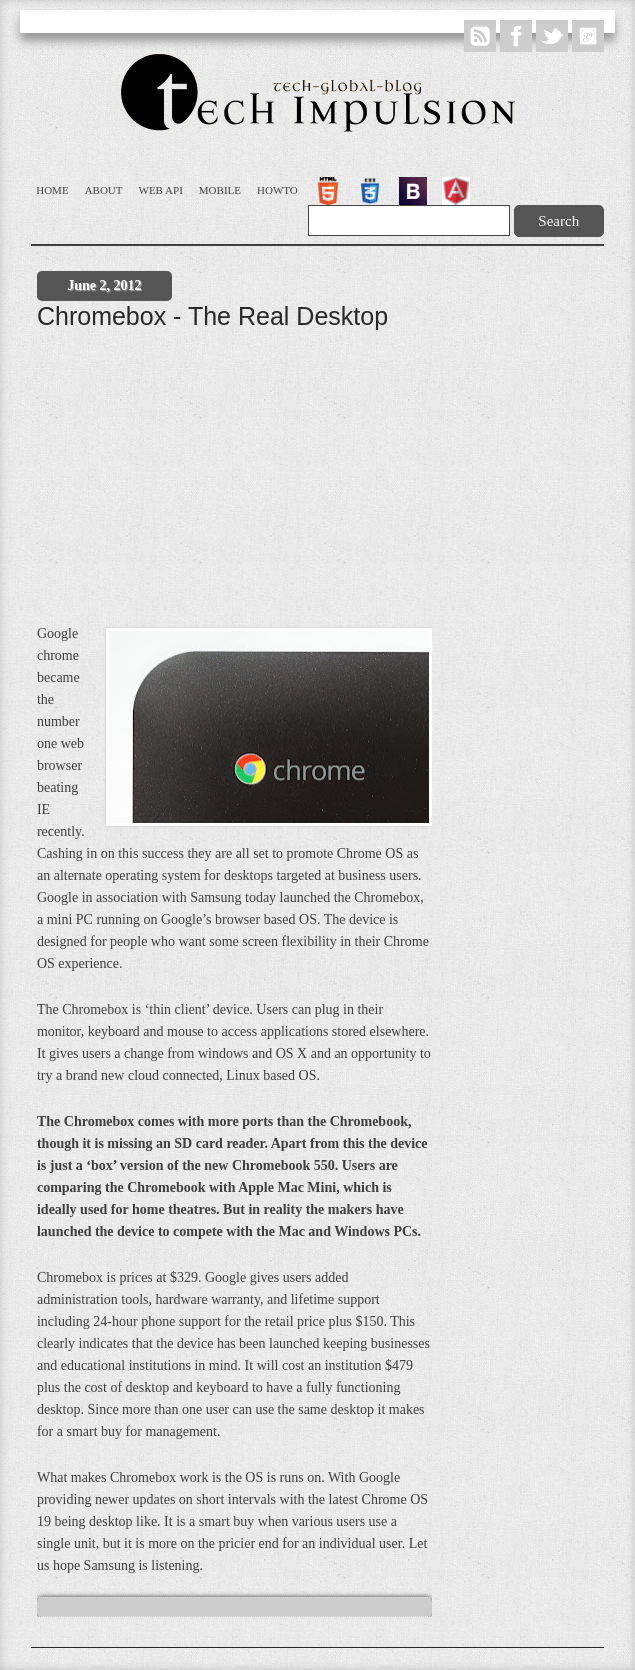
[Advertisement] (323, 486)
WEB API (161, 190)
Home (52, 190)
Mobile (220, 190)
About (104, 190)
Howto (277, 190)
